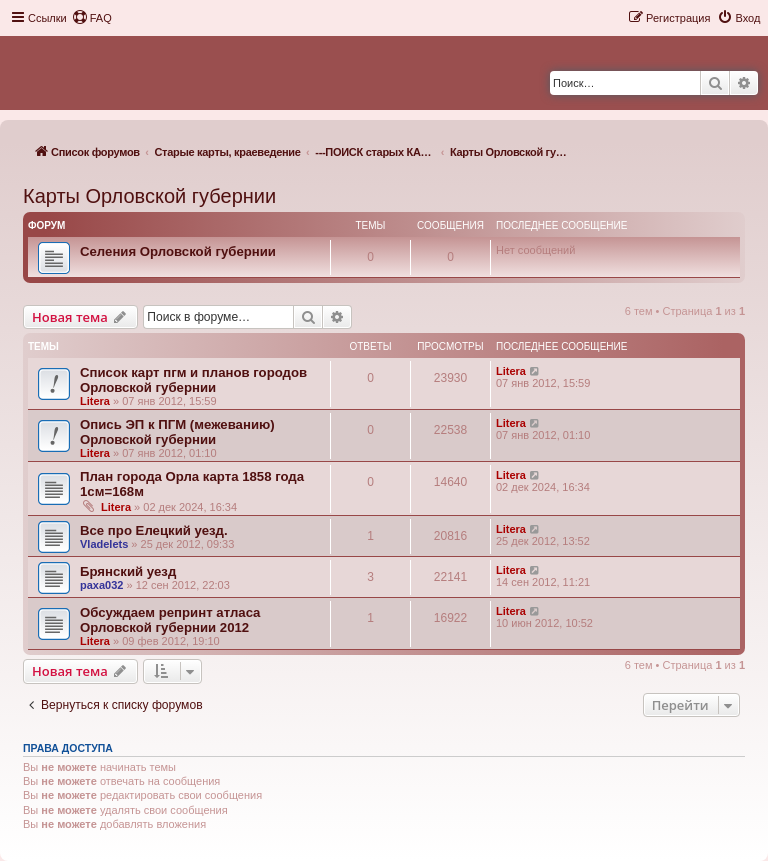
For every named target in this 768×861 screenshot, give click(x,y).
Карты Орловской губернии (149, 196)
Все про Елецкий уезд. (154, 530)
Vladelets (104, 544)
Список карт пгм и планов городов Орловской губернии (193, 380)
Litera (95, 401)
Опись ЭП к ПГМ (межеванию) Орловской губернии (177, 432)
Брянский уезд (128, 571)
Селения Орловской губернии (178, 251)
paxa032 (101, 585)
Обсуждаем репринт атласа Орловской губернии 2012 (170, 620)
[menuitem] (92, 18)
